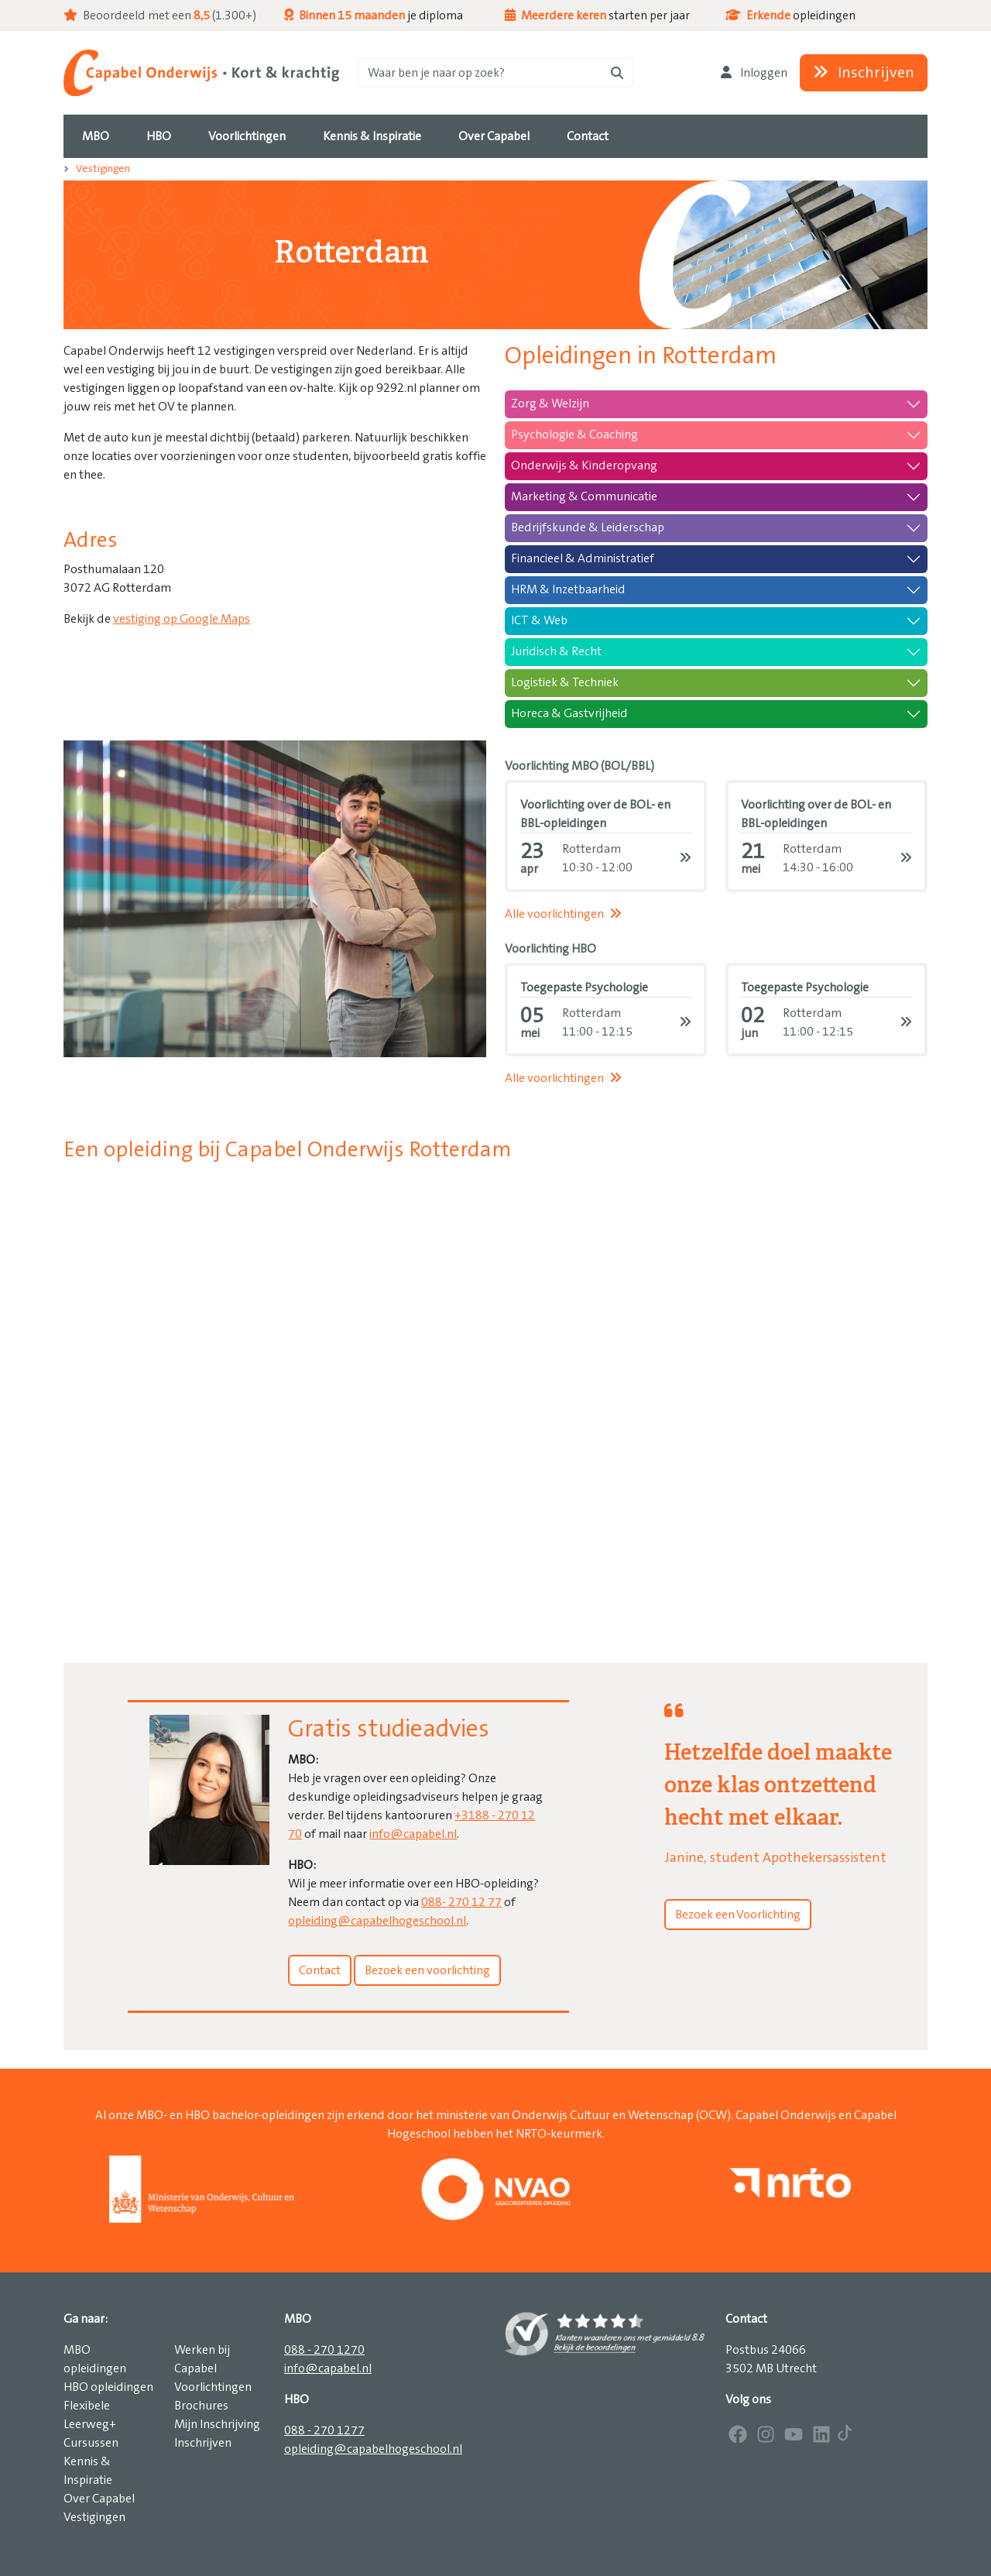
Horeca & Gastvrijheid (569, 713)
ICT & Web (539, 620)
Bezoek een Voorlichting (738, 1915)
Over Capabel (99, 2499)
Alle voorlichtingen (563, 914)
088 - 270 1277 (324, 2430)
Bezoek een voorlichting (427, 1970)
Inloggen (754, 73)
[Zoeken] (495, 73)
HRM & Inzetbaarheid (568, 589)
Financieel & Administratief (582, 558)
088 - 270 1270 (324, 2350)
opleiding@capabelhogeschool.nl (377, 1921)
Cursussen (90, 2443)
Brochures (201, 2406)
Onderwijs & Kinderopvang (584, 465)
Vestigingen (103, 169)
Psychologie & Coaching (574, 434)
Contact (320, 1970)
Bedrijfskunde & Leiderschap (587, 527)
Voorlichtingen (213, 2387)
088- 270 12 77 (461, 1902)
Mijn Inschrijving (217, 2424)
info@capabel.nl (413, 1834)
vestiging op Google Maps (181, 619)
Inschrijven (863, 72)
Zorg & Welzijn (550, 403)
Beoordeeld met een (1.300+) (159, 15)
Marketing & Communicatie (584, 496)
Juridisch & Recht (556, 651)
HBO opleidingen (108, 2387)
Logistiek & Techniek (565, 682)
